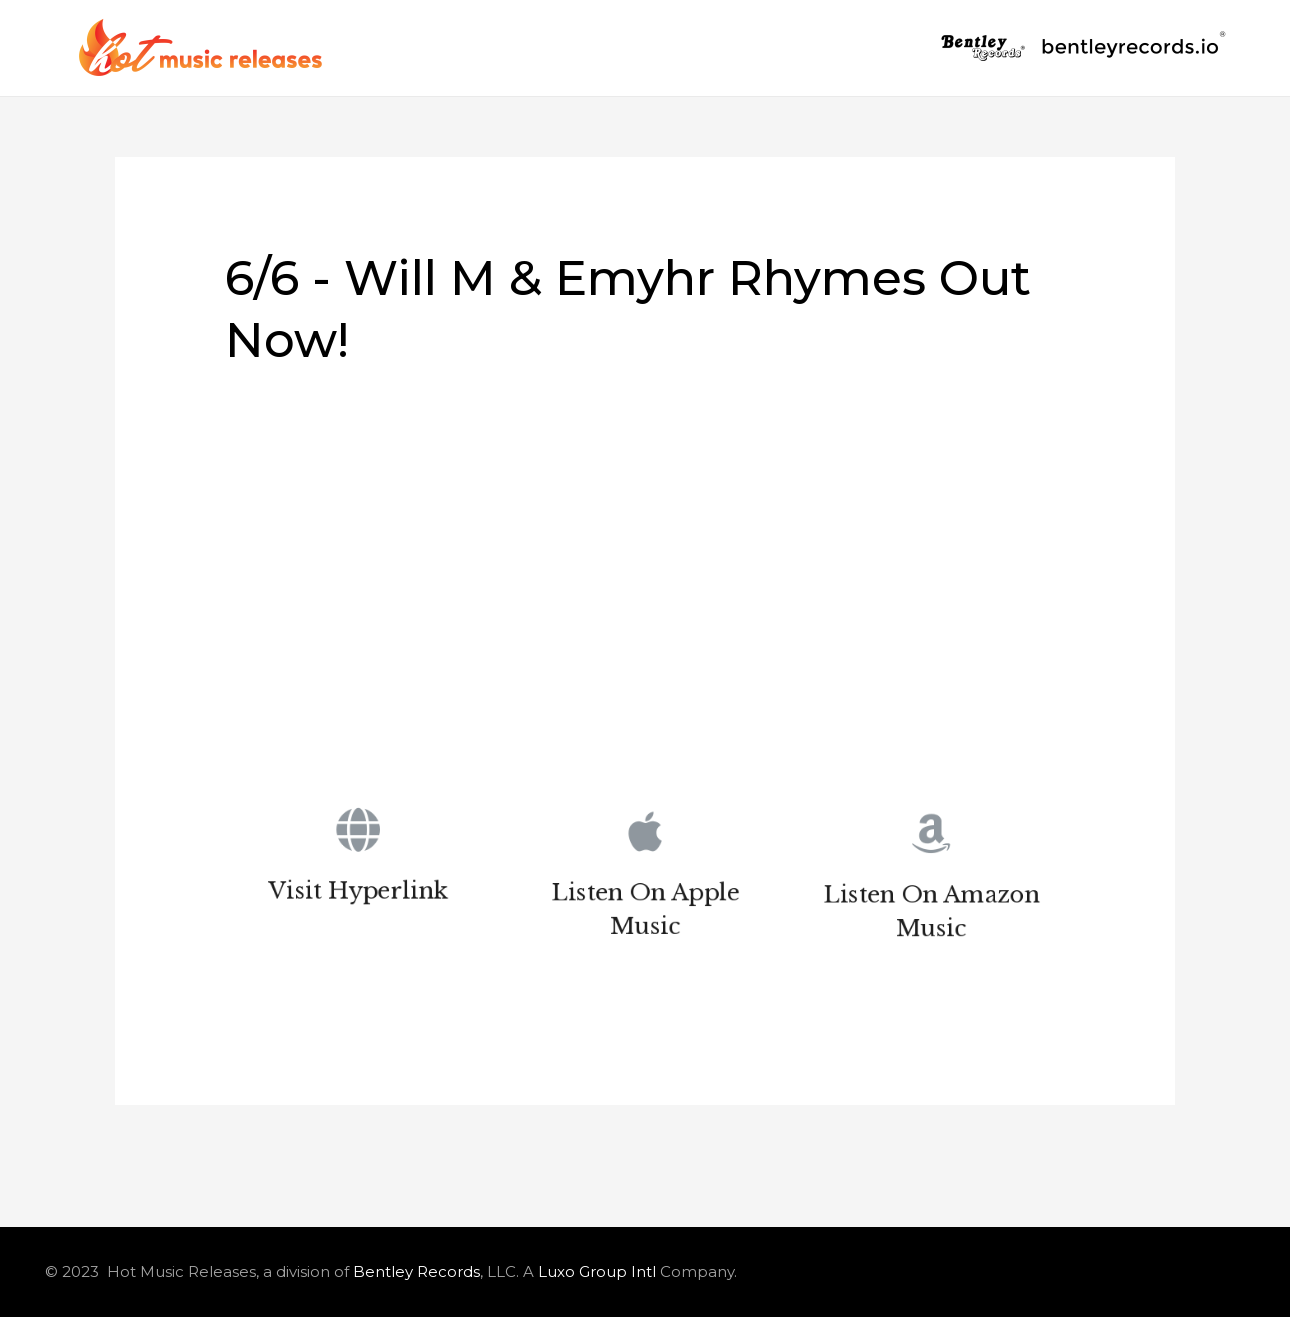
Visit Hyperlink (358, 894)
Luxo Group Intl (597, 1271)
